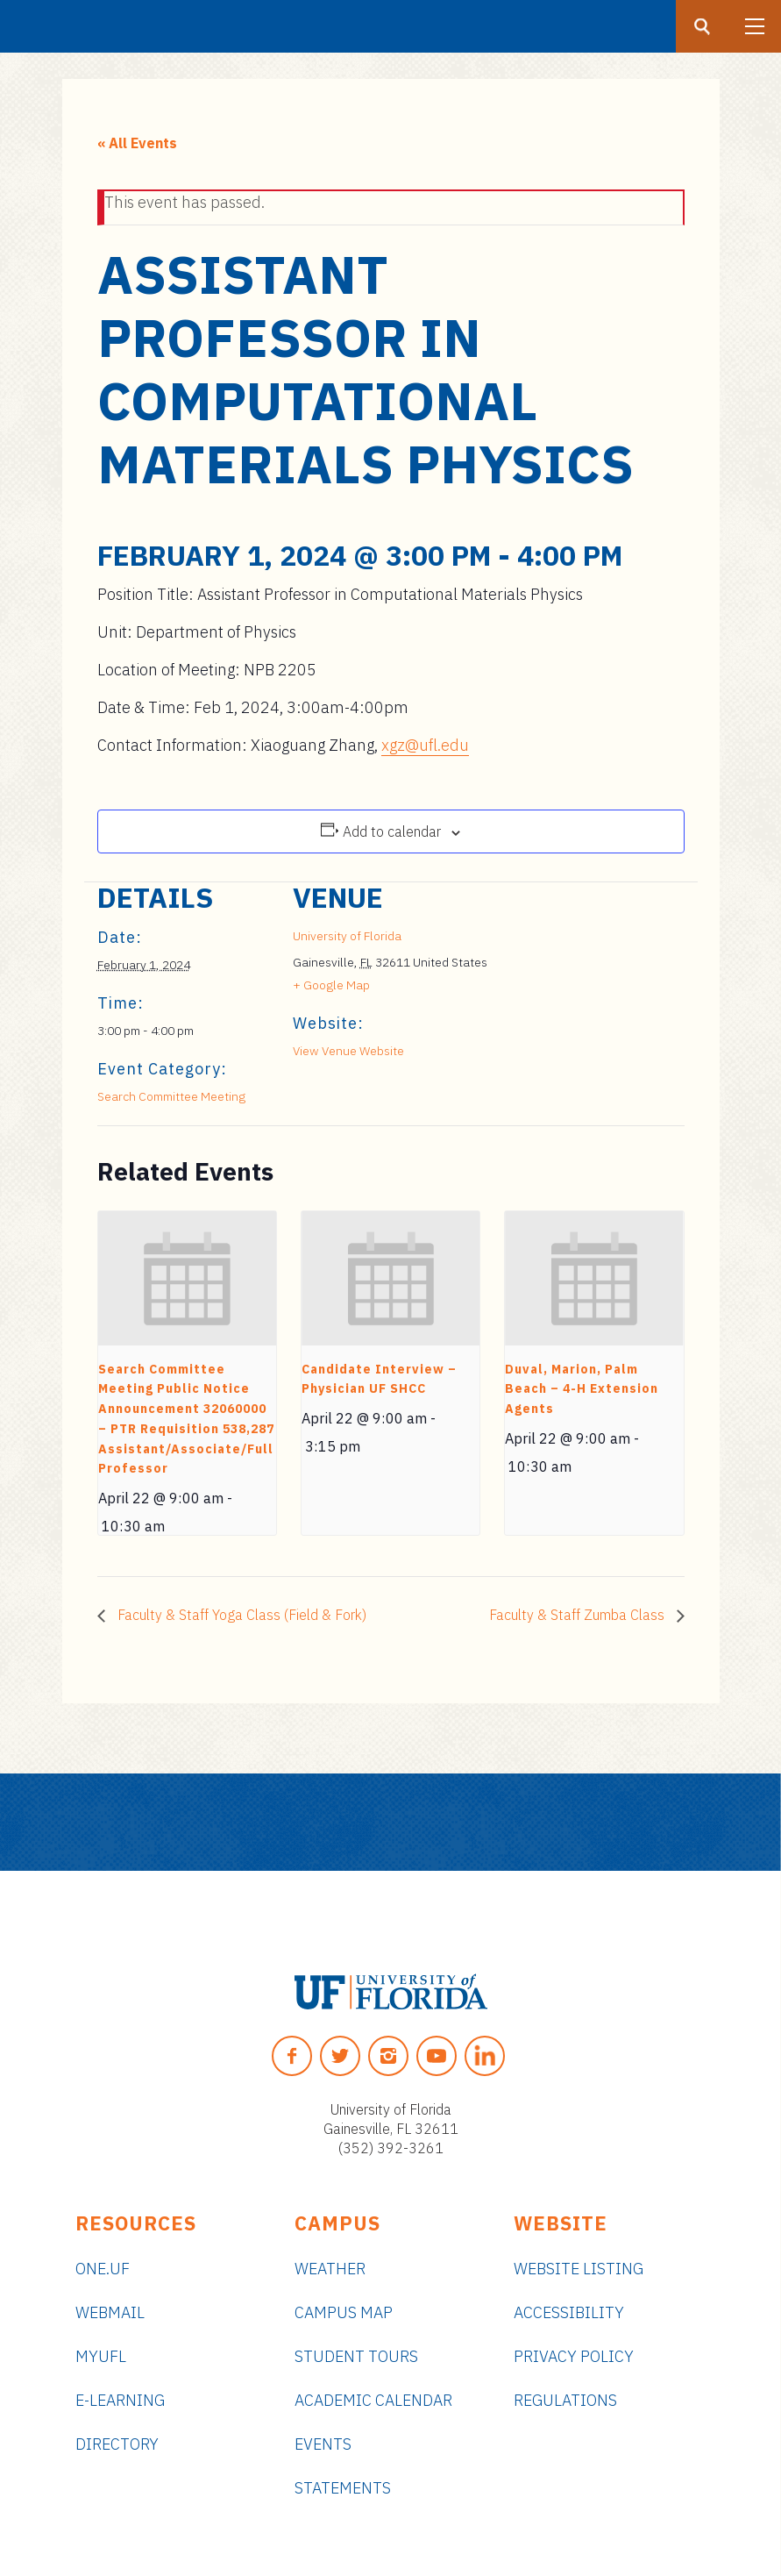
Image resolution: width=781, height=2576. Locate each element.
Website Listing (578, 2268)
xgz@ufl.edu (425, 745)
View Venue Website (348, 1051)
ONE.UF (102, 2268)
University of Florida (347, 936)
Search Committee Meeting (171, 1096)
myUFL (100, 2356)
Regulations (565, 2400)
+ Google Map (331, 985)
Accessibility (569, 2312)
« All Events (137, 143)
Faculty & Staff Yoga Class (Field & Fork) (240, 1614)
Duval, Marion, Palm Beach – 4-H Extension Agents (581, 1388)
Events (323, 2444)
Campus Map (344, 2312)
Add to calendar (392, 831)
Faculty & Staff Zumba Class (578, 1614)
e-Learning (120, 2400)
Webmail (110, 2312)
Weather (330, 2268)
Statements (343, 2488)
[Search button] (702, 26)
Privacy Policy (574, 2356)
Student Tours (356, 2356)
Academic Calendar (373, 2400)
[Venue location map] (580, 1002)
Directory (117, 2444)
